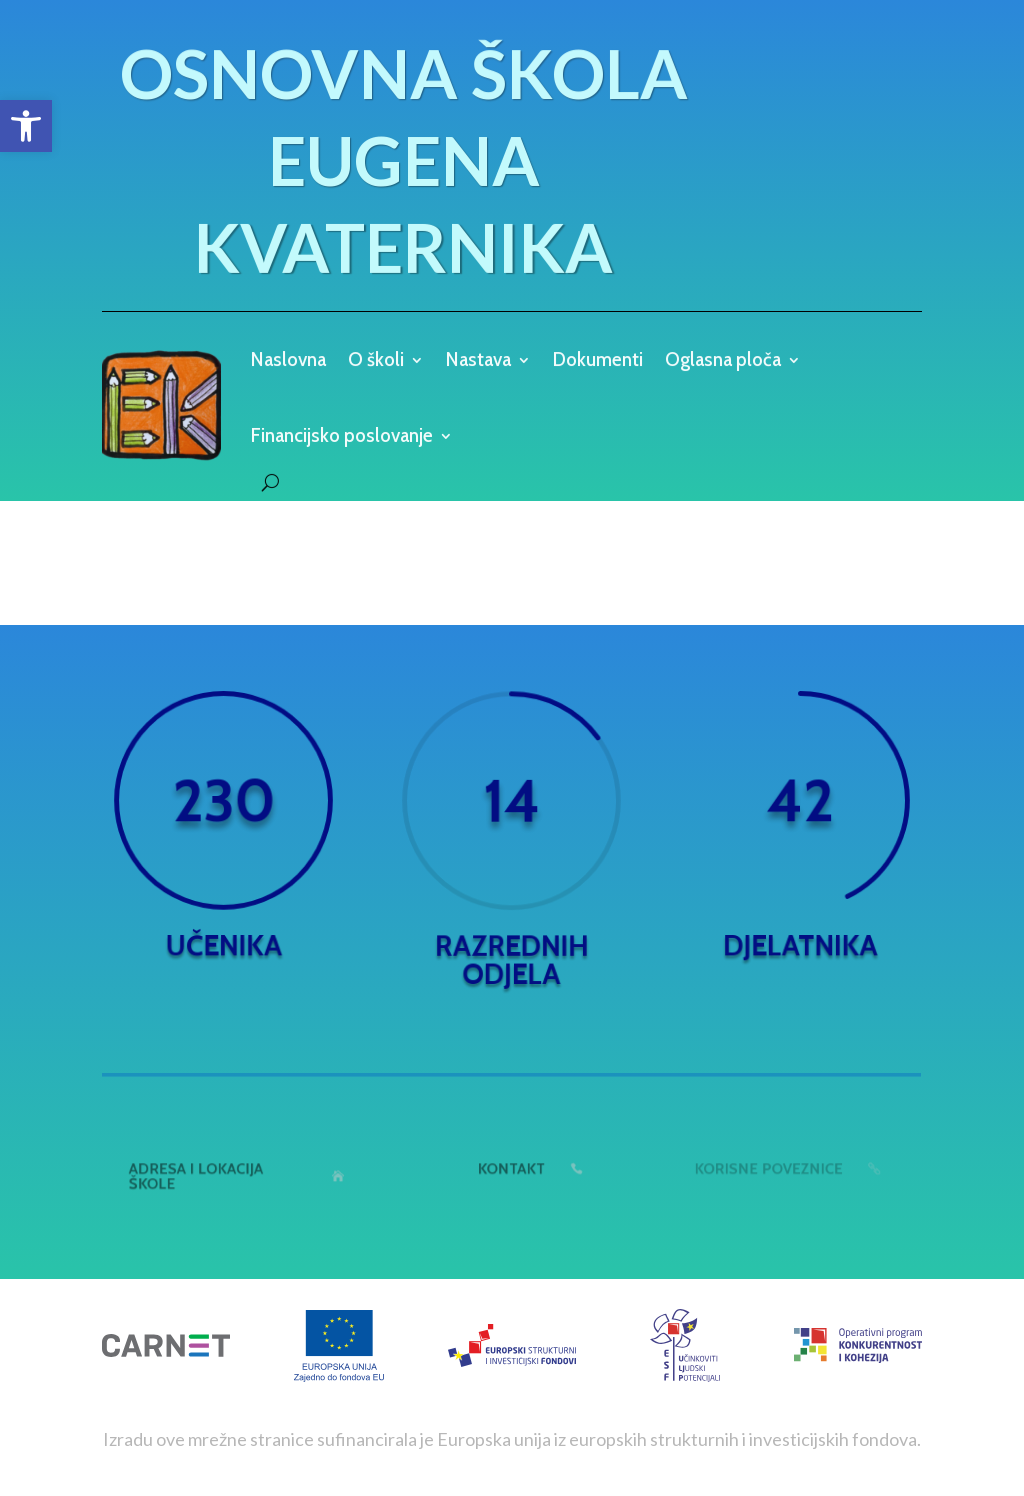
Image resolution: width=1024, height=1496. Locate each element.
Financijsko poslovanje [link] (342, 435)
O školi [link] (376, 361)
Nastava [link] (478, 361)
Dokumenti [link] (598, 361)
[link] (26, 126)
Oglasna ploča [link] (723, 361)
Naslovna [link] (288, 361)
